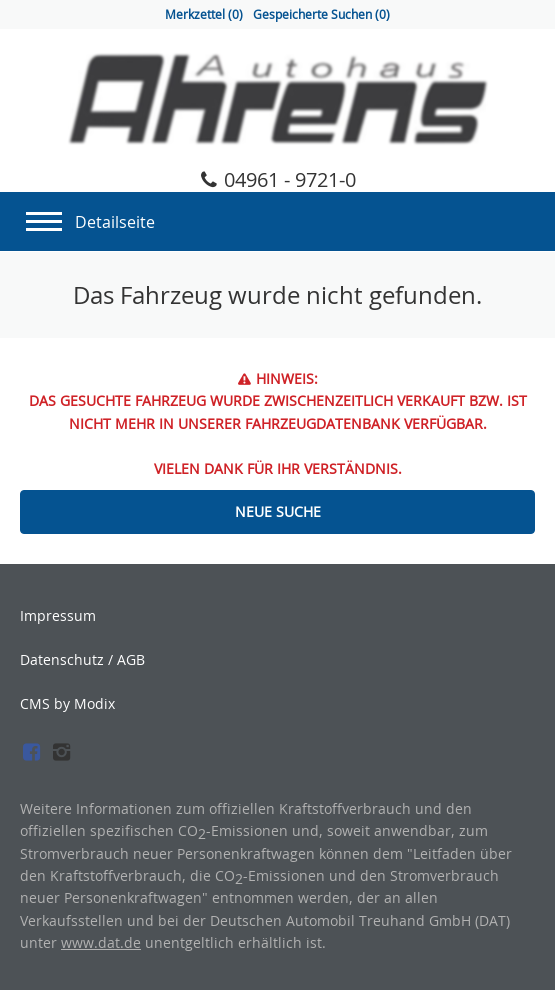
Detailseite (115, 222)
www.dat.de (101, 942)
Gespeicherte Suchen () (321, 14)
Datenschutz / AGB (82, 660)
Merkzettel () (204, 14)
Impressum (58, 616)
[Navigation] (44, 216)
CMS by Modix (67, 703)
